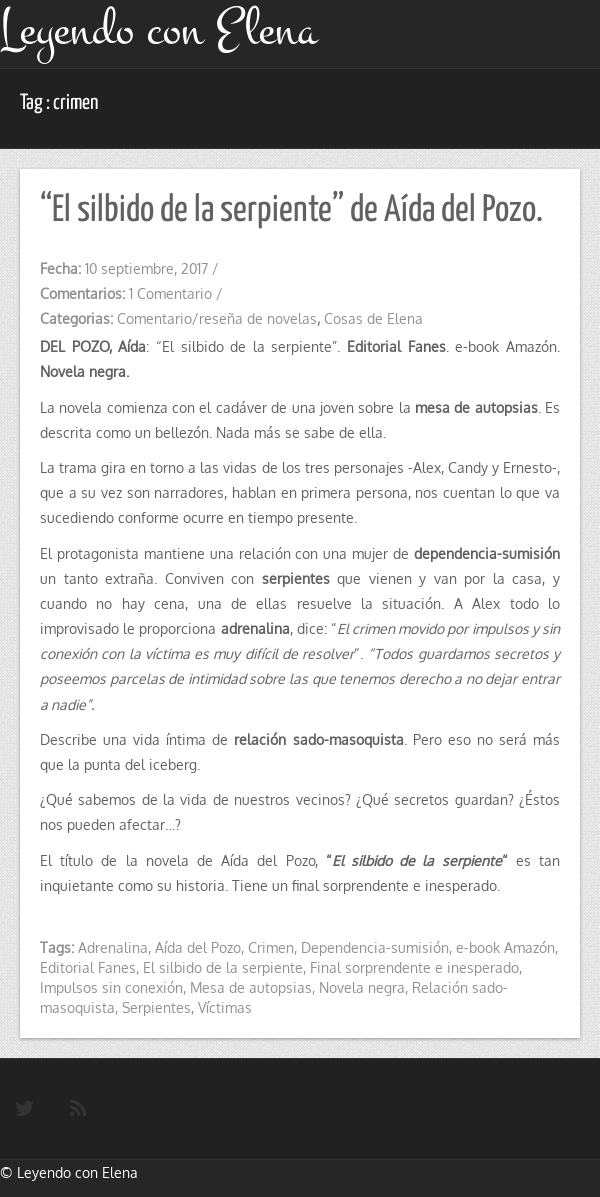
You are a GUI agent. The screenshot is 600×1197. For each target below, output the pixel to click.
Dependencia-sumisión (375, 947)
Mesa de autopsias (251, 987)
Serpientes (156, 1007)
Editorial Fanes (88, 967)
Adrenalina (113, 947)
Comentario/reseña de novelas (217, 318)
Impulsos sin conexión (111, 987)
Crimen (271, 947)
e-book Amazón (505, 947)
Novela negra (362, 987)
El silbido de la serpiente (223, 967)
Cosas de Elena (373, 318)
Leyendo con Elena (77, 1172)
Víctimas (225, 1007)
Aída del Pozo (198, 947)
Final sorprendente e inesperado (414, 967)
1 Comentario (170, 293)
